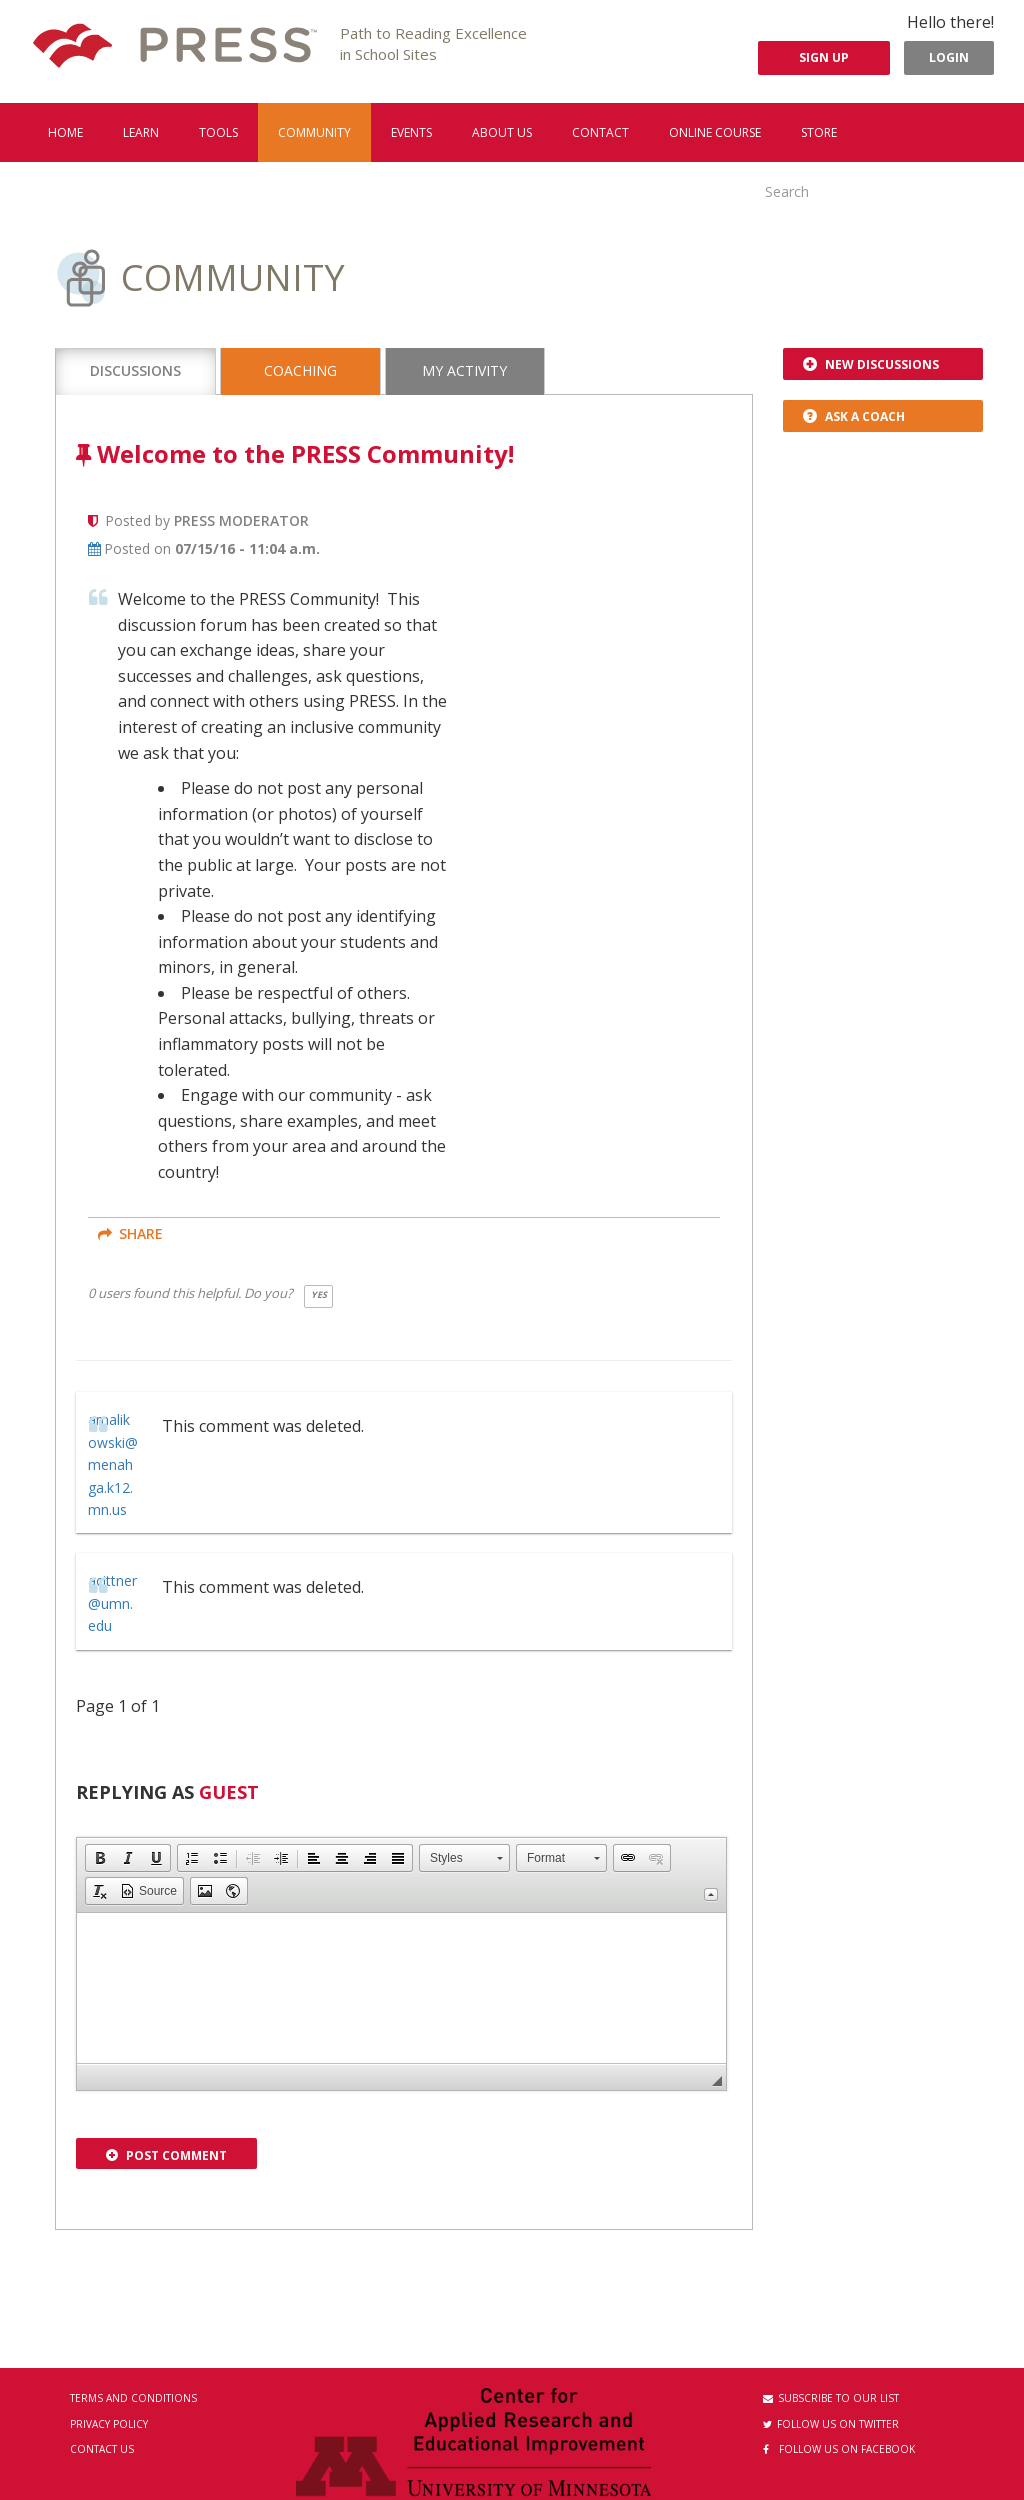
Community (314, 132)
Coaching (300, 370)
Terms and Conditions (133, 2398)
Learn (141, 132)
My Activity (464, 370)
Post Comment (166, 2155)
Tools (218, 132)
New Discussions (871, 364)
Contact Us (102, 2449)
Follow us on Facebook (839, 2449)
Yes (319, 1294)
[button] (100, 1858)
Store (819, 132)
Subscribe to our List (831, 2398)
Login (949, 57)
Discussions (135, 370)
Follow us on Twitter (831, 2424)
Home (65, 132)
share (130, 1233)
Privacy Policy (109, 2424)
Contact (600, 132)
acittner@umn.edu (112, 1603)
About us (502, 132)
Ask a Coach (854, 416)
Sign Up (824, 57)
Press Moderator (241, 520)
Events (411, 132)
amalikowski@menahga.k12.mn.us (113, 1464)
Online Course (715, 132)
